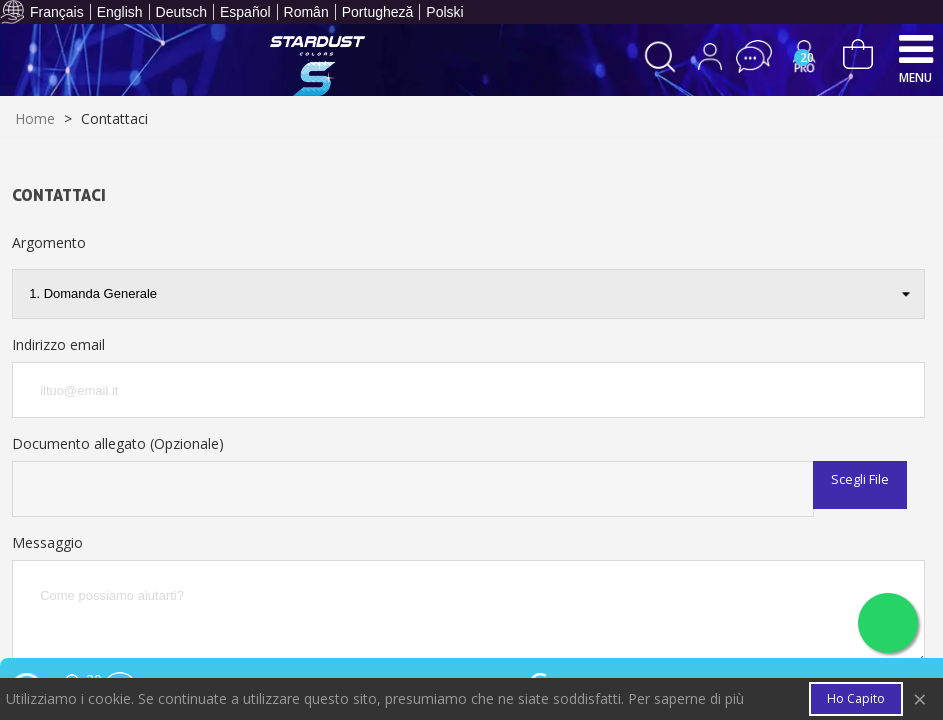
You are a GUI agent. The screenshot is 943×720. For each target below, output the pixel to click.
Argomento (49, 242)
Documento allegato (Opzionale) (118, 443)
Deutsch (181, 12)
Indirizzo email (58, 344)
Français (57, 12)
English (120, 12)
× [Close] (920, 699)
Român (306, 12)
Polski (444, 12)
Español (245, 12)
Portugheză (378, 12)
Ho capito (856, 698)
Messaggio (47, 542)
